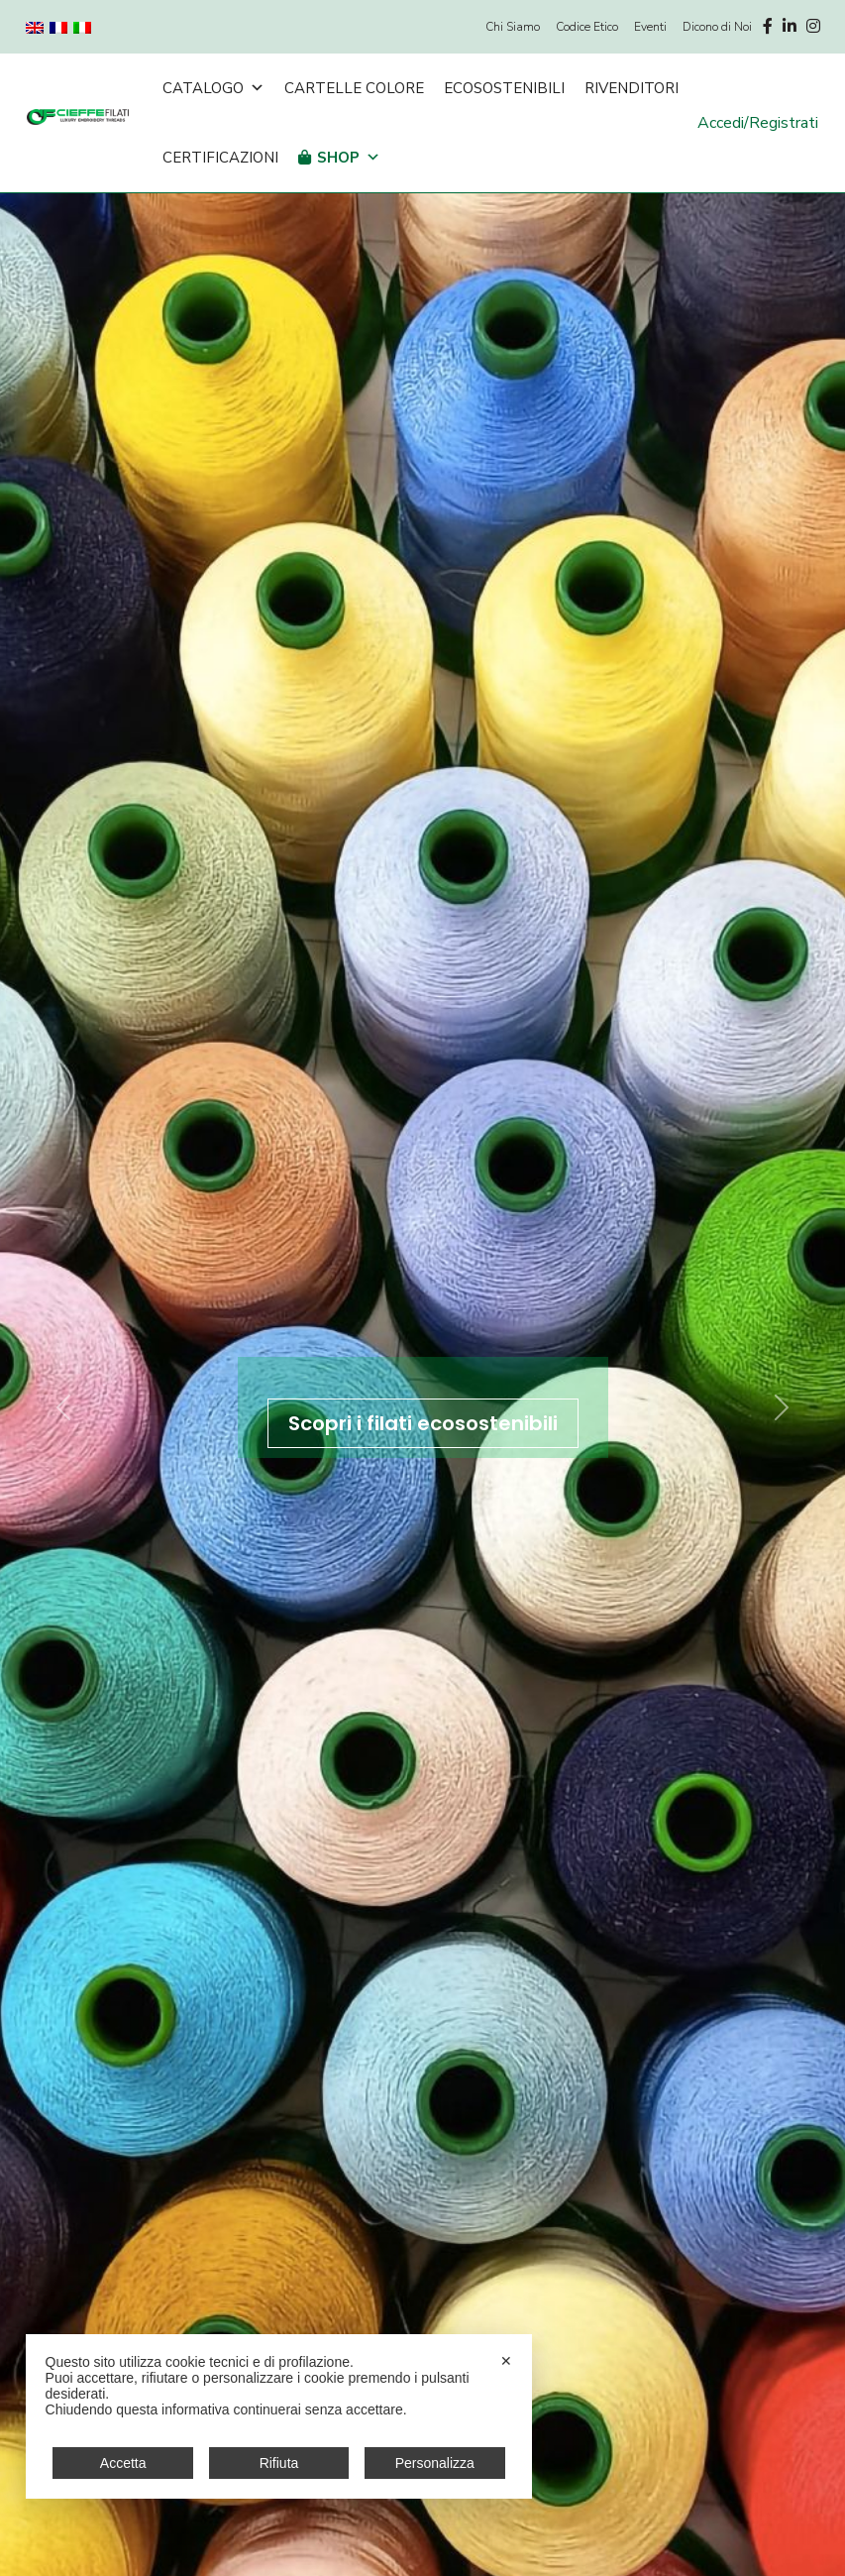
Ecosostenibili (504, 88)
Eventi (650, 27)
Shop (348, 157)
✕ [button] (506, 2361)
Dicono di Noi (717, 27)
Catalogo (213, 88)
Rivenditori (631, 88)
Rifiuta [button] (279, 2463)
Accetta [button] (123, 2463)
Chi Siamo (512, 27)
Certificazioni (220, 158)
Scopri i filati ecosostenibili (423, 1423)
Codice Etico (587, 27)
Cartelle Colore (354, 88)
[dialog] (279, 2416)
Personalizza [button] (435, 2463)
